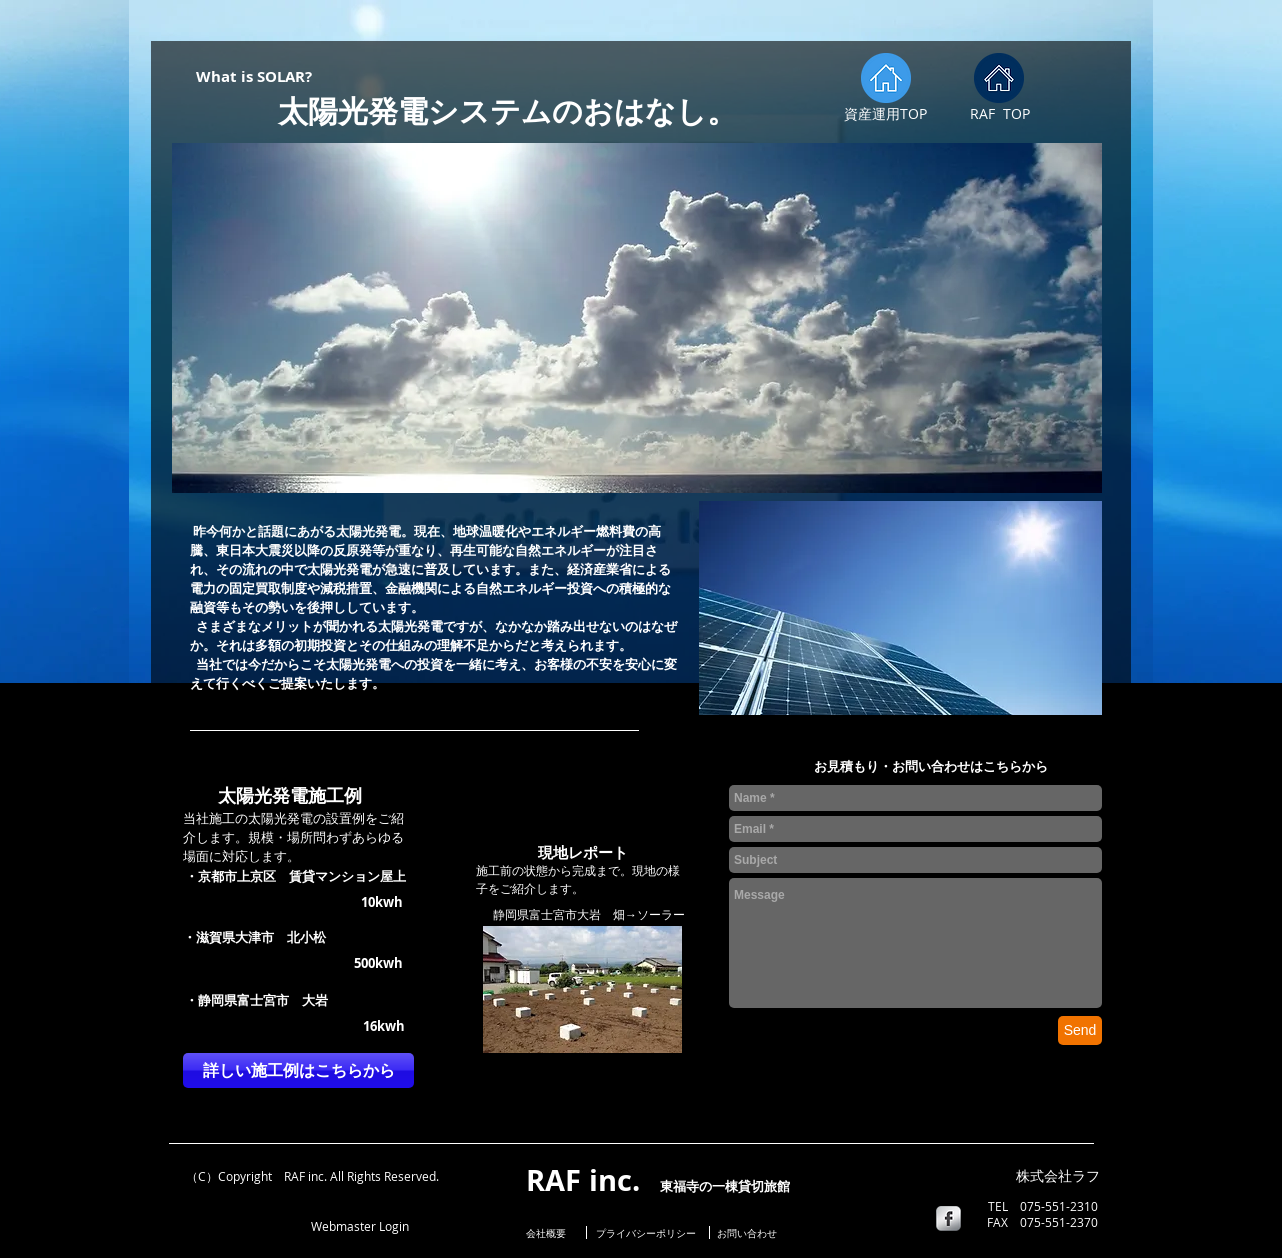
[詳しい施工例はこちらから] (298, 1070)
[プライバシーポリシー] (646, 1233)
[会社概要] (551, 1233)
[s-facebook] (948, 1218)
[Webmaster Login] (359, 1226)
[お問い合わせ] (746, 1233)
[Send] (1080, 1030)
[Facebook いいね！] (229, 1224)
